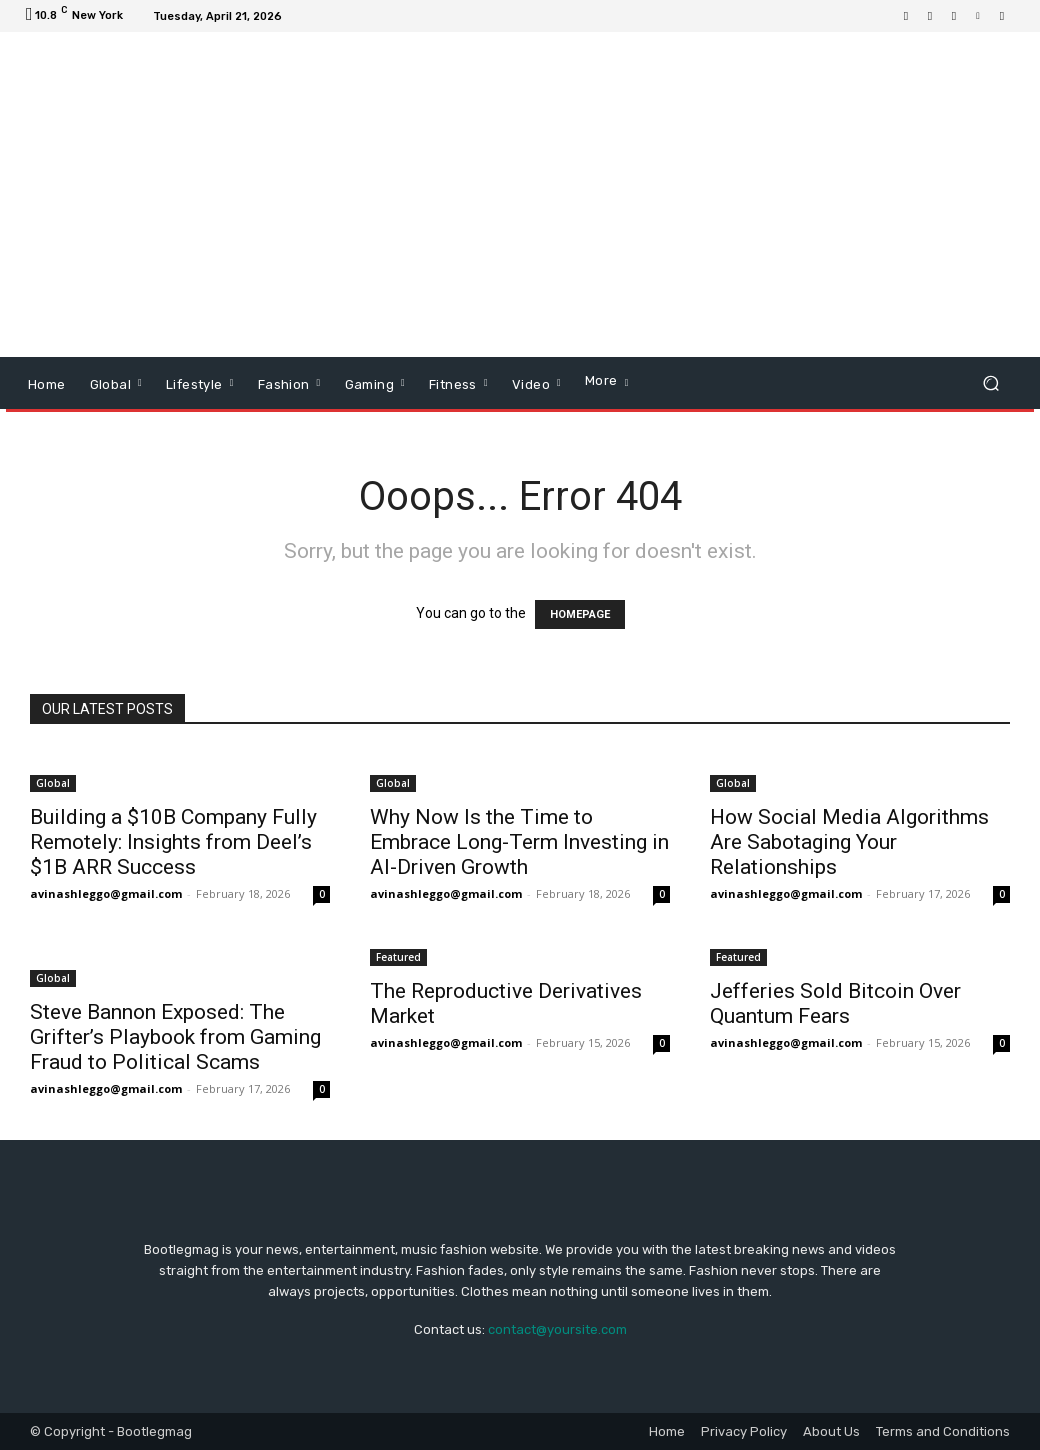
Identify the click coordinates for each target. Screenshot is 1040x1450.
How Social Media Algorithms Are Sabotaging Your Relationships (849, 842)
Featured (398, 957)
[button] (990, 383)
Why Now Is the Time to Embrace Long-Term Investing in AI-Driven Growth (519, 842)
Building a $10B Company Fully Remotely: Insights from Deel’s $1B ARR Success (173, 842)
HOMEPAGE (580, 614)
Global (53, 783)
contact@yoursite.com (557, 1329)
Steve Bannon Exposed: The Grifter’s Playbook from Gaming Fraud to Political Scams (175, 1037)
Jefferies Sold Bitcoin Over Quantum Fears (835, 1003)
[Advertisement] (642, 197)
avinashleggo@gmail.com (106, 893)
